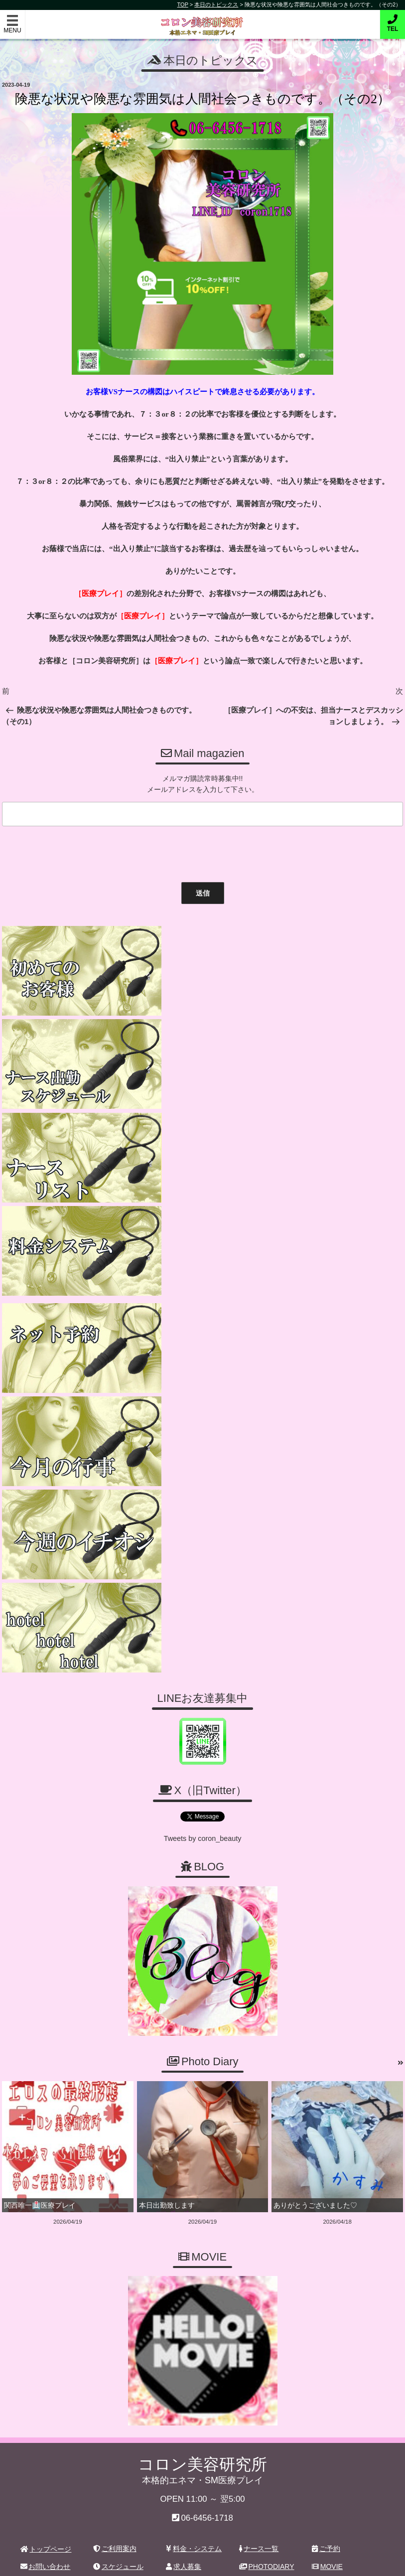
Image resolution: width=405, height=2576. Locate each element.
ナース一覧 (259, 2109)
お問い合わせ (45, 2126)
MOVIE (327, 2126)
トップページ (46, 2109)
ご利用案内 (114, 2109)
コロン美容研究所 (202, 19)
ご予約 (326, 2109)
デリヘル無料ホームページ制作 (255, 2560)
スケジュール (118, 2126)
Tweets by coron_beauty (203, 1400)
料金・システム (194, 2109)
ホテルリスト (45, 2144)
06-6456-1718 (207, 2078)
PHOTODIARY (266, 2126)
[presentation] (74, 850)
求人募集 (183, 2126)
